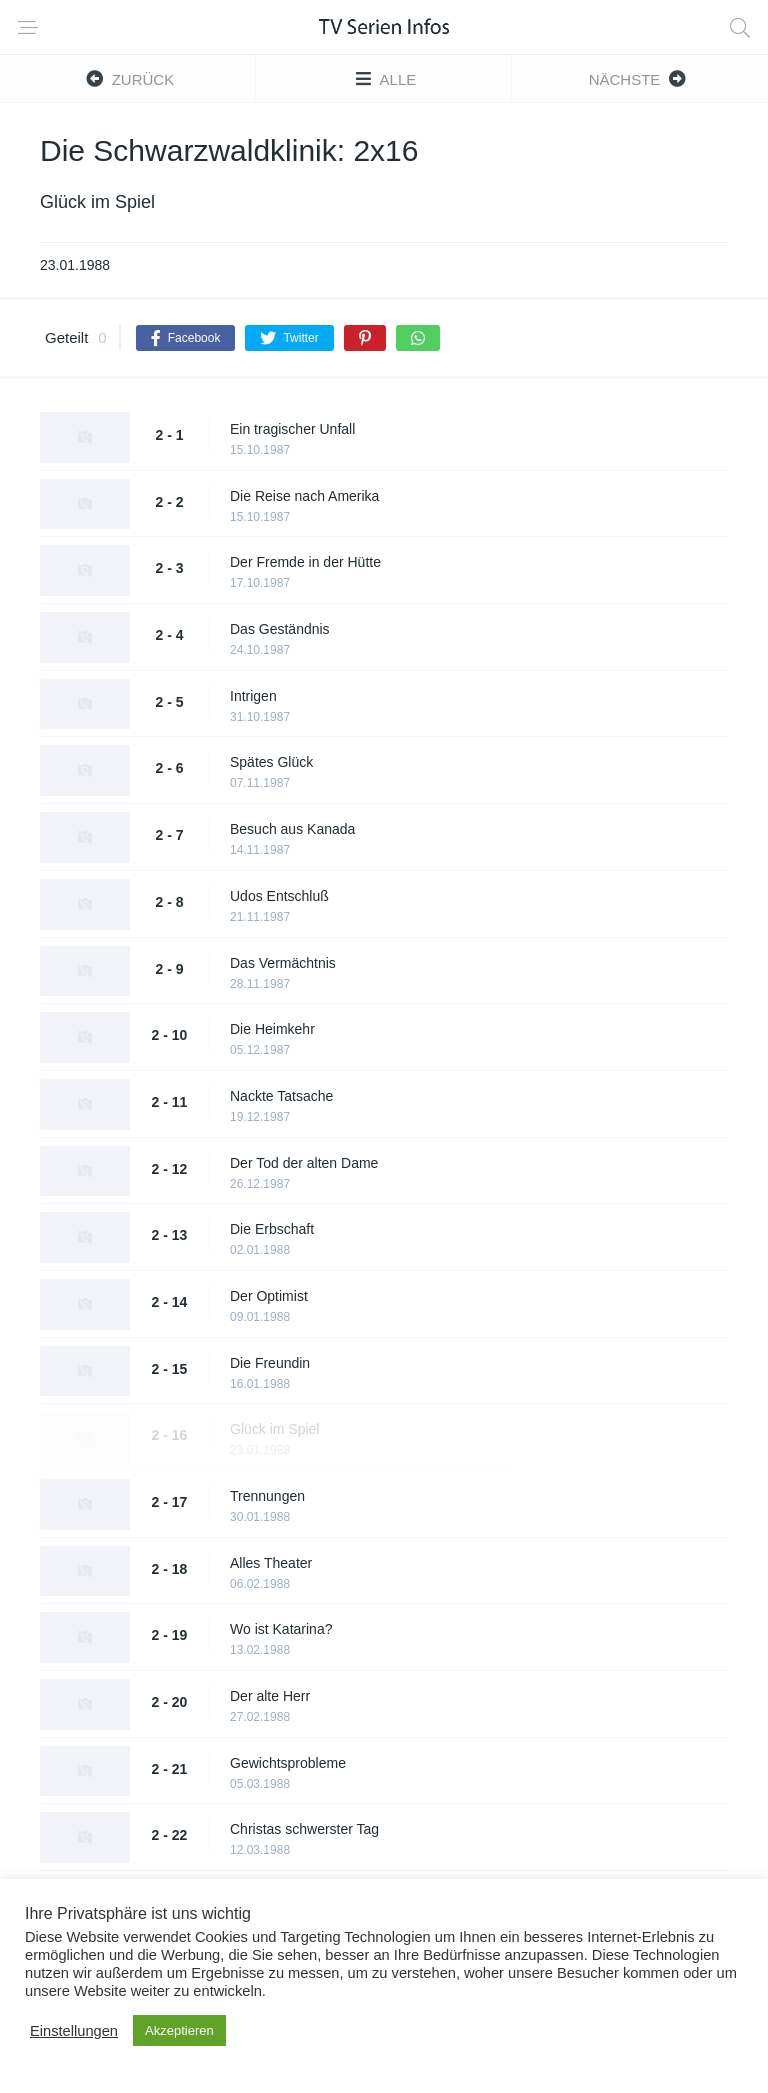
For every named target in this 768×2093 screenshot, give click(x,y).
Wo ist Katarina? (281, 1629)
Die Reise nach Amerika (304, 496)
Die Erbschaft (272, 1229)
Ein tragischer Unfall (292, 429)
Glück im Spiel (274, 1429)
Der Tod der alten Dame (304, 1163)
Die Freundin (270, 1363)
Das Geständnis (280, 629)
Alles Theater (271, 1563)
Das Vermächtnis (283, 963)
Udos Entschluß (279, 896)
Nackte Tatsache (281, 1096)
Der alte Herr (270, 1696)
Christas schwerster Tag (304, 1829)
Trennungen (267, 1496)
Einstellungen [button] (74, 2031)
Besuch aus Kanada (292, 829)
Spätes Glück (271, 762)
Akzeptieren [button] (179, 2030)
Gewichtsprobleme (288, 1763)
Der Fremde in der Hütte (305, 562)
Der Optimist (269, 1296)
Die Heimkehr (272, 1029)
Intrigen (253, 696)
